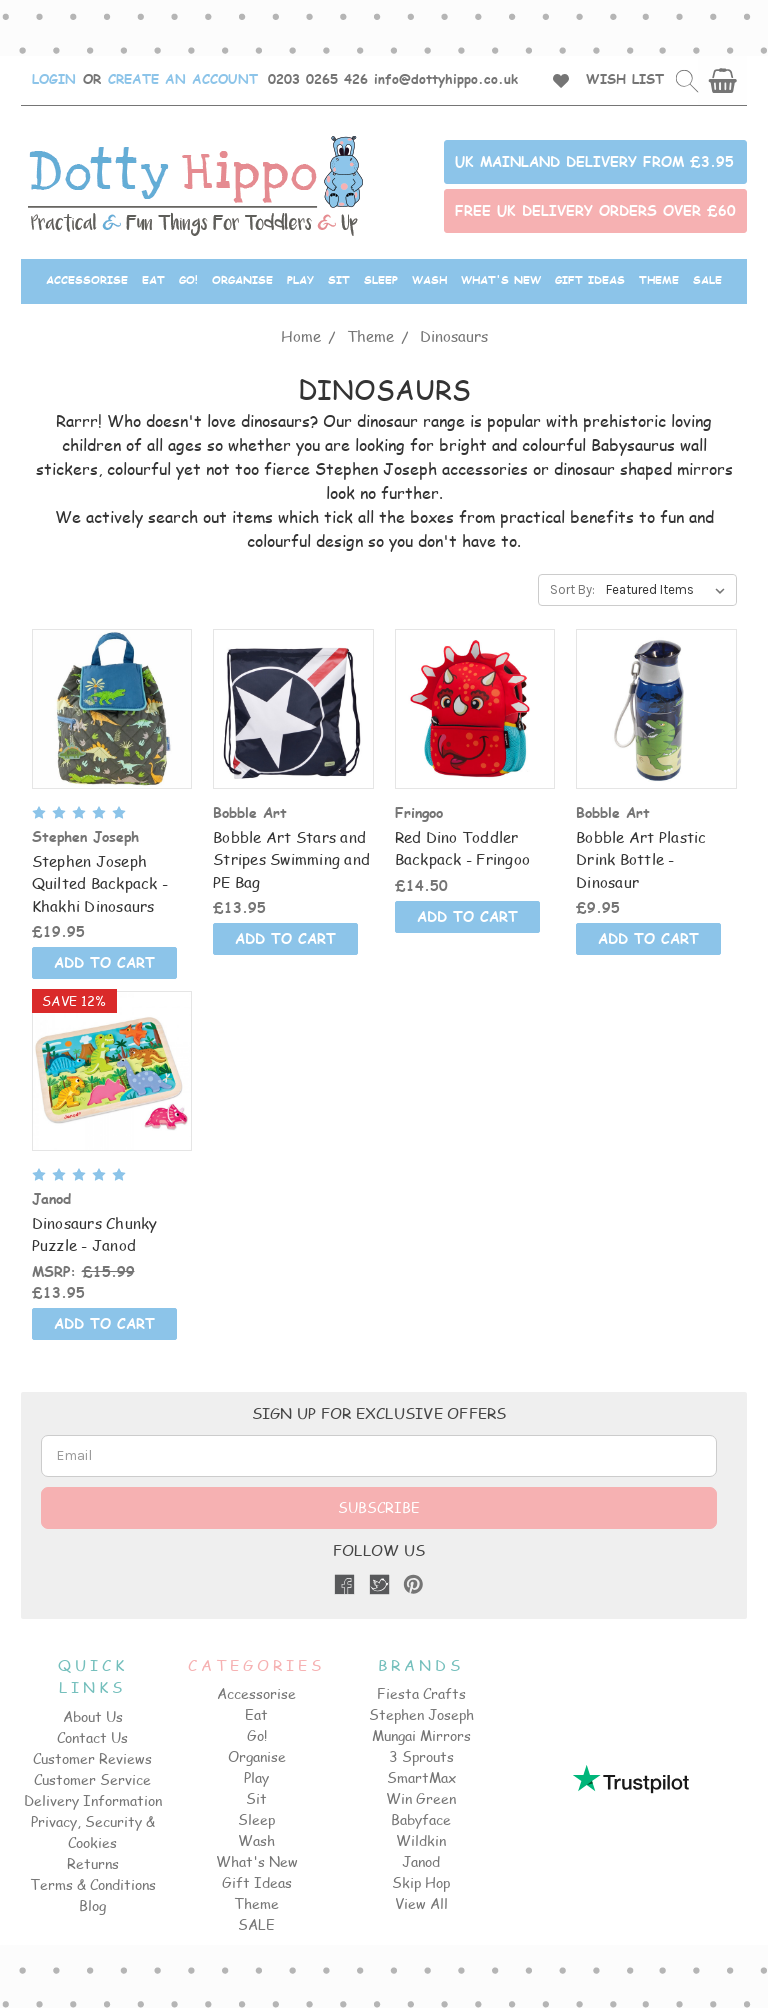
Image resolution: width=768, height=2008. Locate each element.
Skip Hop (421, 1882)
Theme (659, 279)
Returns (93, 1863)
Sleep (381, 279)
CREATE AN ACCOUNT (183, 79)
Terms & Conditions (93, 1884)
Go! (188, 279)
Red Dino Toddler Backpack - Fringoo (463, 848)
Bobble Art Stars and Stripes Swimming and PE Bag (291, 859)
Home (301, 335)
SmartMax (421, 1777)
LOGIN (54, 79)
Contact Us (92, 1737)
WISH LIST (625, 79)
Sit (339, 279)
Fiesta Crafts (421, 1693)
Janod (421, 1861)
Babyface (421, 1819)
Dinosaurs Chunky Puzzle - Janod (95, 1234)
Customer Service (92, 1779)
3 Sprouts (421, 1756)
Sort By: (572, 589)
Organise (242, 279)
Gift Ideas (590, 279)
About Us (93, 1716)
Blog (92, 1905)
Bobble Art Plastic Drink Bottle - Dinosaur (641, 859)
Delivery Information (93, 1800)
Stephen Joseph (421, 1714)
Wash (429, 279)
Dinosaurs (454, 335)
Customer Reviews (92, 1758)
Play (300, 279)
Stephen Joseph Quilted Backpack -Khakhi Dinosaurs (100, 883)
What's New (501, 279)
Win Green (421, 1798)
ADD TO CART (104, 962)
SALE (707, 279)
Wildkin (421, 1840)
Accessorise (87, 279)
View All (421, 1903)
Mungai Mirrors (421, 1735)
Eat (153, 279)
